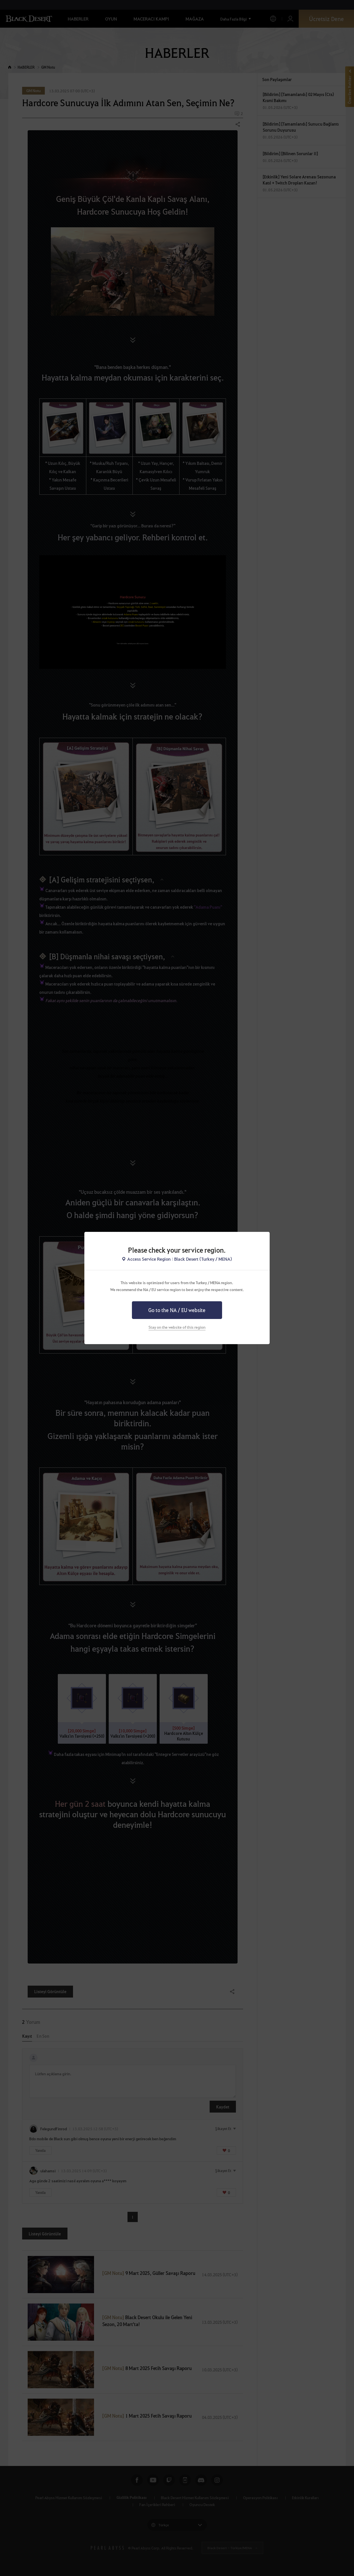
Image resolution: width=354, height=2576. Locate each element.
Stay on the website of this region (177, 1326)
